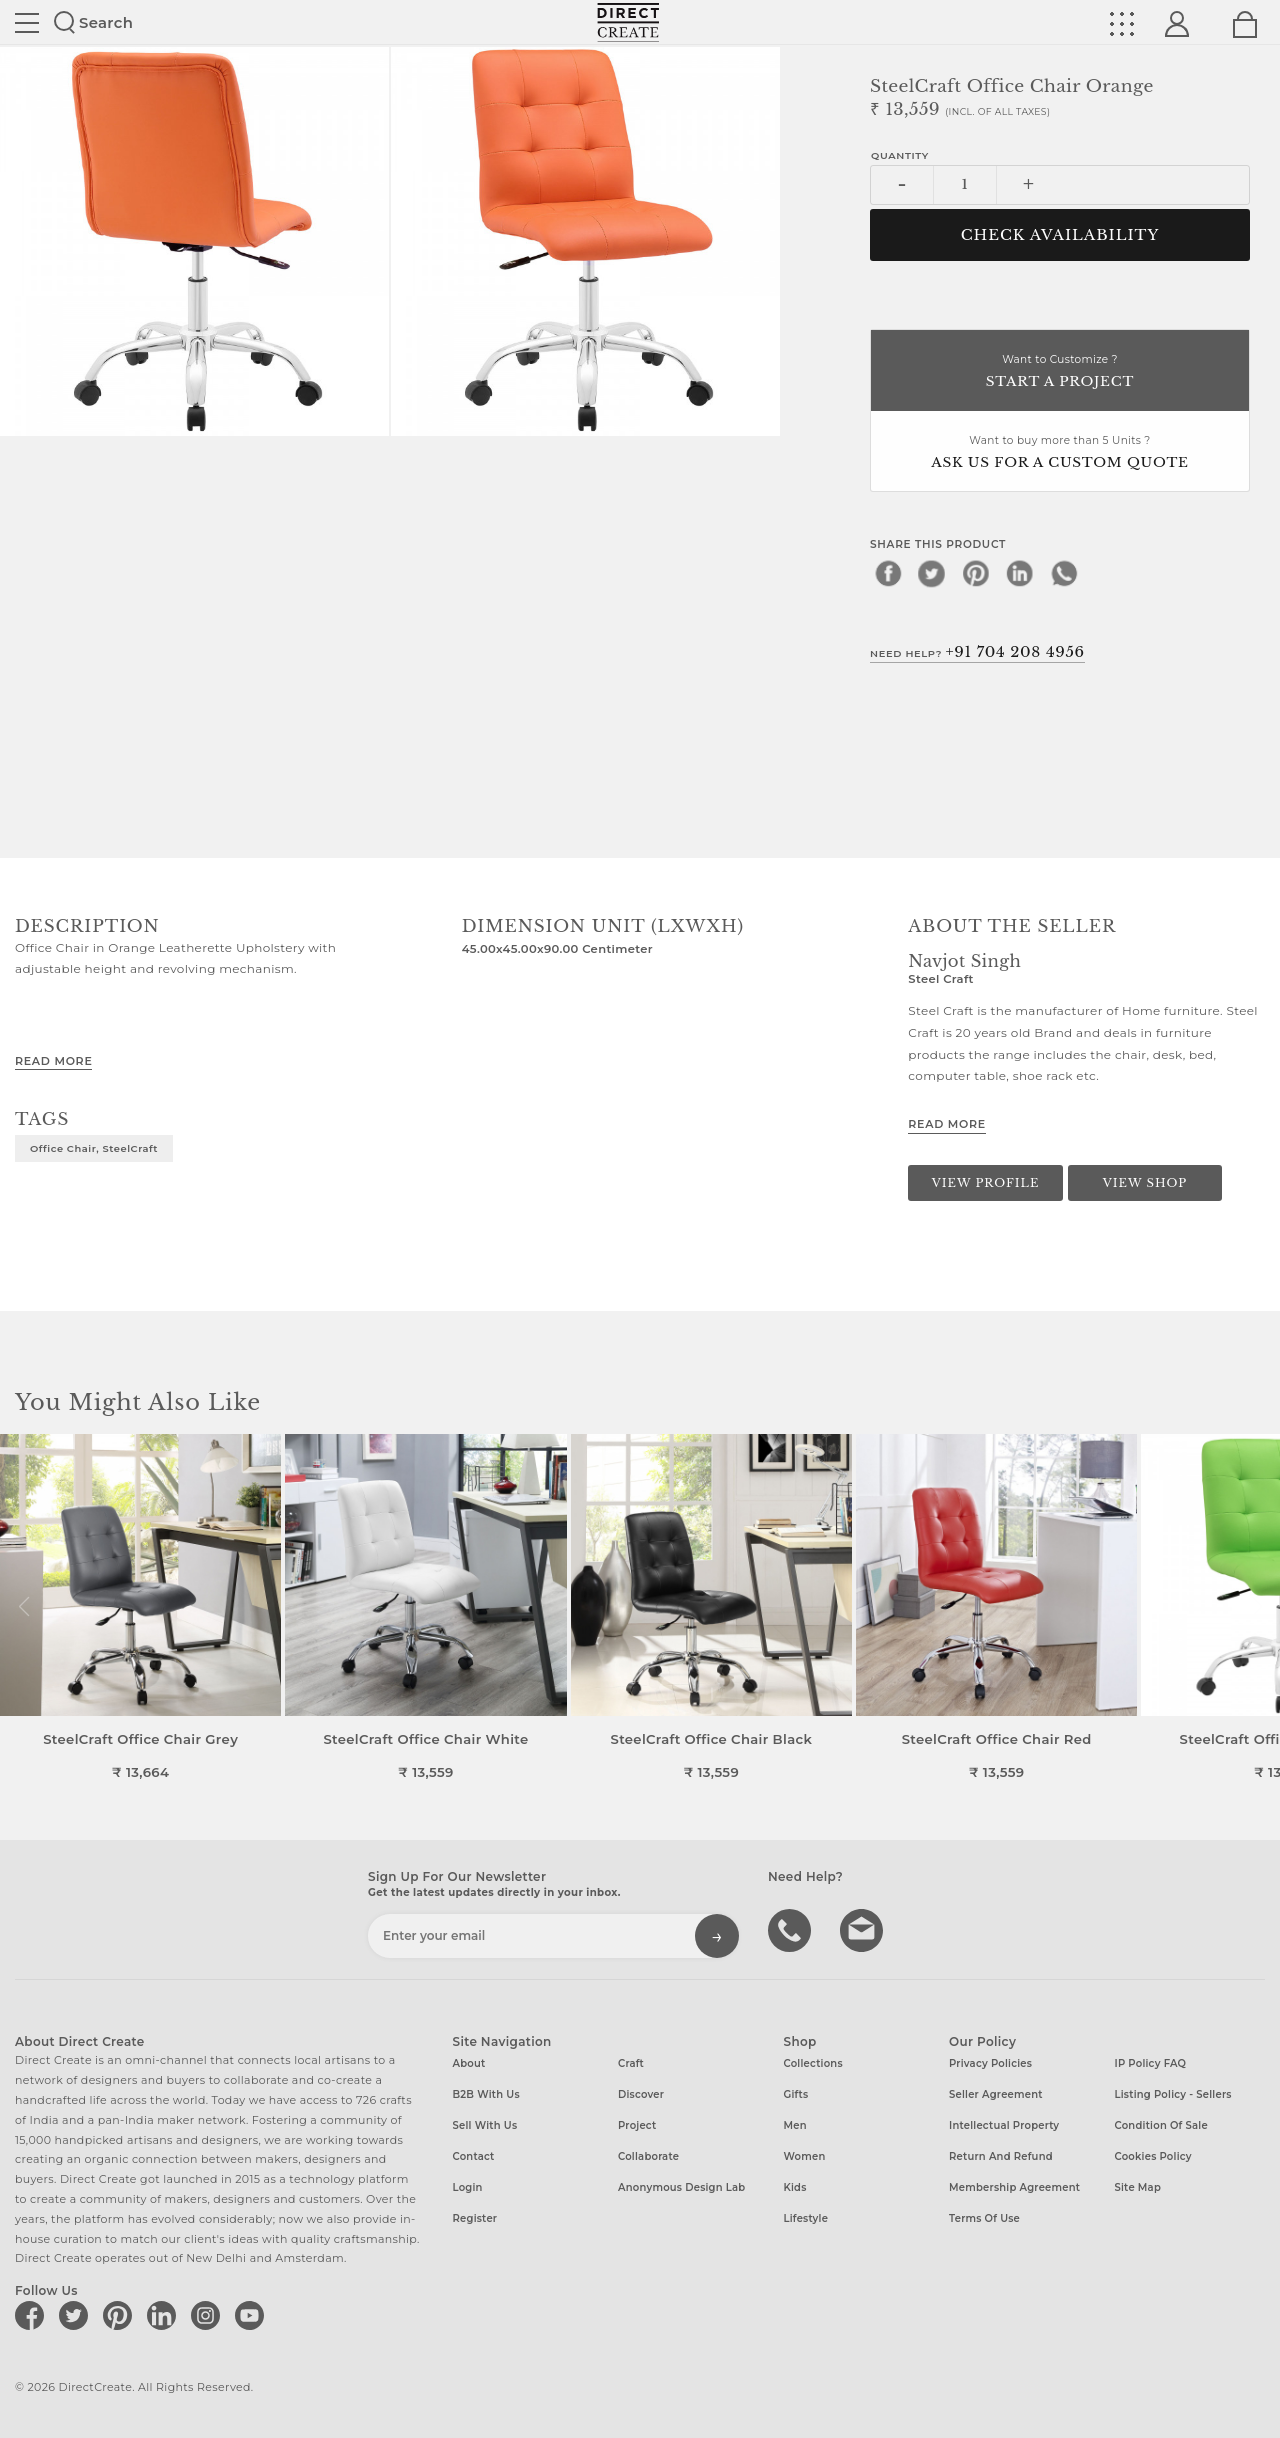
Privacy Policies (990, 2063)
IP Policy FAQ (1151, 2063)
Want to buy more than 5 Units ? (1060, 453)
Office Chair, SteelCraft (94, 1148)
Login (468, 2187)
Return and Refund (1001, 2156)
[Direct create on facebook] (33, 2315)
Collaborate (648, 2156)
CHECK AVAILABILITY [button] (1060, 235)
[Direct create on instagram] (209, 2315)
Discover (641, 2094)
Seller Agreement (996, 2094)
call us (792, 1929)
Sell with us (485, 2125)
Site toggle (27, 23)
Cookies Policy (1153, 2156)
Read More (53, 1061)
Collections (813, 2063)
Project (637, 2125)
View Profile (986, 1183)
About (469, 2063)
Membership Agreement (1014, 2187)
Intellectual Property (1004, 2125)
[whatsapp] (1064, 573)
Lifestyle (806, 2218)
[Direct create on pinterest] (121, 2315)
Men (795, 2125)
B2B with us (486, 2094)
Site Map (1138, 2187)
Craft (631, 2063)
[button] (1256, 1607)
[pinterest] (976, 573)
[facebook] (888, 573)
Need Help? (977, 652)
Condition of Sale (1161, 2125)
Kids (795, 2187)
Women (805, 2156)
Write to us (864, 1929)
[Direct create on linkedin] (165, 2315)
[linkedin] (1020, 573)
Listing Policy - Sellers (1173, 2094)
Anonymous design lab (681, 2187)
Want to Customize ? (1060, 372)
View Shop (1145, 1183)
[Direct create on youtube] (253, 2315)
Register (475, 2218)
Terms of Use (984, 2218)
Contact (474, 2156)
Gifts (796, 2094)
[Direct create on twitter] (77, 2315)
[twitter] (932, 573)
